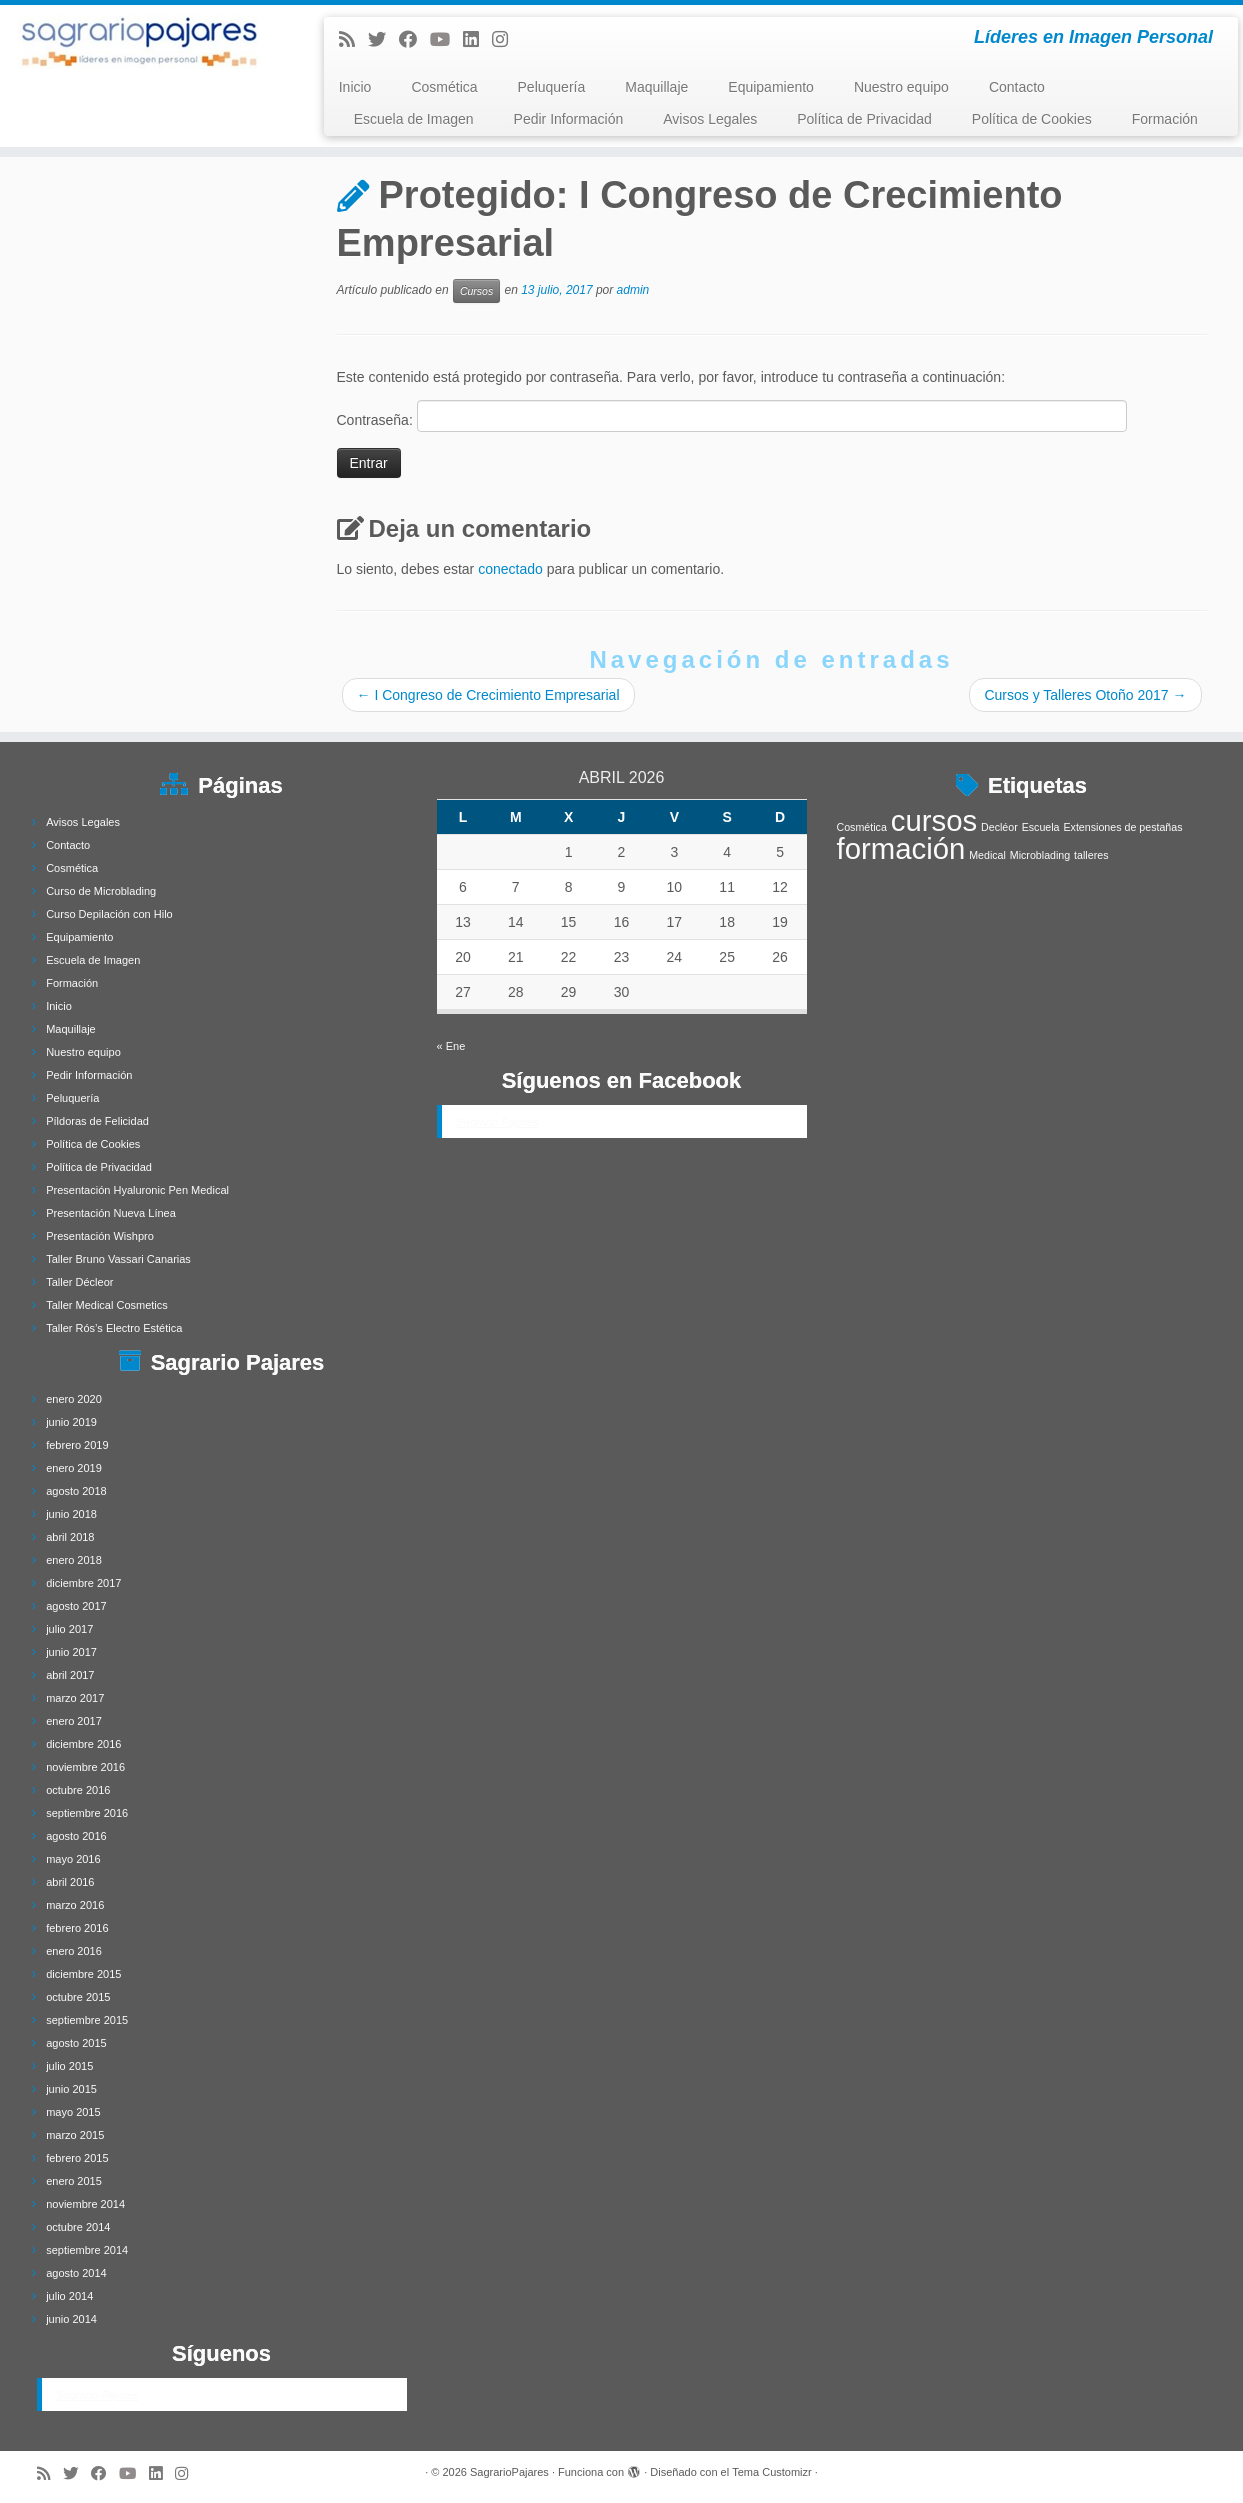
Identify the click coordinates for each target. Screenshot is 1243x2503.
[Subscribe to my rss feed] (353, 40)
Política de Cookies (1032, 119)
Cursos (476, 291)
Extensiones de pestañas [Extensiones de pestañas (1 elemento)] (1122, 827)
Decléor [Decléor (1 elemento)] (999, 827)
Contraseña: (732, 416)
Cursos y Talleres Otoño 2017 (1085, 695)
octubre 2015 (78, 1997)
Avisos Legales (710, 119)
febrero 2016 (77, 1928)
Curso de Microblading (101, 891)
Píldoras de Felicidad (97, 1121)
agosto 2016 (76, 1836)
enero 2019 (74, 1468)
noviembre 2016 (85, 1767)
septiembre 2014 (87, 2250)
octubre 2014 (78, 2227)
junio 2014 (71, 2319)
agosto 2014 (76, 2273)
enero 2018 (74, 1560)
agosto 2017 (76, 1606)
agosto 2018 (76, 1491)
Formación (1165, 119)
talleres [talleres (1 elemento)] (1091, 855)
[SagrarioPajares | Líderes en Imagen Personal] (143, 42)
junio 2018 (71, 1514)
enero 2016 (74, 1951)
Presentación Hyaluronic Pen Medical (137, 1190)
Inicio (355, 87)
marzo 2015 (75, 2135)
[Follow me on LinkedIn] (477, 40)
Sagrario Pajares (98, 2395)
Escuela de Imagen (414, 119)
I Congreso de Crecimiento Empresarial (488, 695)
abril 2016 (70, 1882)
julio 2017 (69, 1629)
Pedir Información (569, 119)
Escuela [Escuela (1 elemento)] (1041, 827)
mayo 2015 (73, 2112)
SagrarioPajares (509, 2472)
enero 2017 (74, 1721)
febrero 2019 (77, 1445)
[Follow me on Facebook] (414, 40)
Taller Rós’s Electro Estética (114, 1328)
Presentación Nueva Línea (111, 1213)
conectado (510, 569)
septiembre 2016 (87, 1813)
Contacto (1017, 87)
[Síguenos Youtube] (446, 40)
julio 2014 (69, 2296)
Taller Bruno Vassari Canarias (118, 1259)
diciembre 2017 (83, 1583)
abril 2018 (70, 1537)
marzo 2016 (75, 1905)
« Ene (451, 1046)
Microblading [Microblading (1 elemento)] (1040, 855)
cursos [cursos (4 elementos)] (934, 820)
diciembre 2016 (83, 1744)
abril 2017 (70, 1675)
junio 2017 (71, 1652)
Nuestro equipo (901, 87)
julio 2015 (69, 2066)
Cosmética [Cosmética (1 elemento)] (862, 827)
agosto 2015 (76, 2043)
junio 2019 (71, 1422)
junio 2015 (71, 2089)
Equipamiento (771, 87)
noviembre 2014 (85, 2204)
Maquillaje (656, 87)
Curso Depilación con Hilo (109, 914)
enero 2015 (74, 2181)
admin (633, 291)
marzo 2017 (75, 1698)
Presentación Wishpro (100, 1236)
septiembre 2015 (87, 2020)
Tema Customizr (771, 2472)
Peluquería (552, 87)
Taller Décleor (79, 1282)
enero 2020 (74, 1399)
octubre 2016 (78, 1790)
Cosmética (444, 87)
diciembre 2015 (83, 1974)
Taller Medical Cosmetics (107, 1305)
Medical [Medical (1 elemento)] (987, 855)
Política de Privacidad (864, 119)
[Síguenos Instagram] (506, 40)
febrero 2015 (77, 2158)
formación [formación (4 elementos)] (901, 848)
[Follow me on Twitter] (383, 40)
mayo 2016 (73, 1859)
